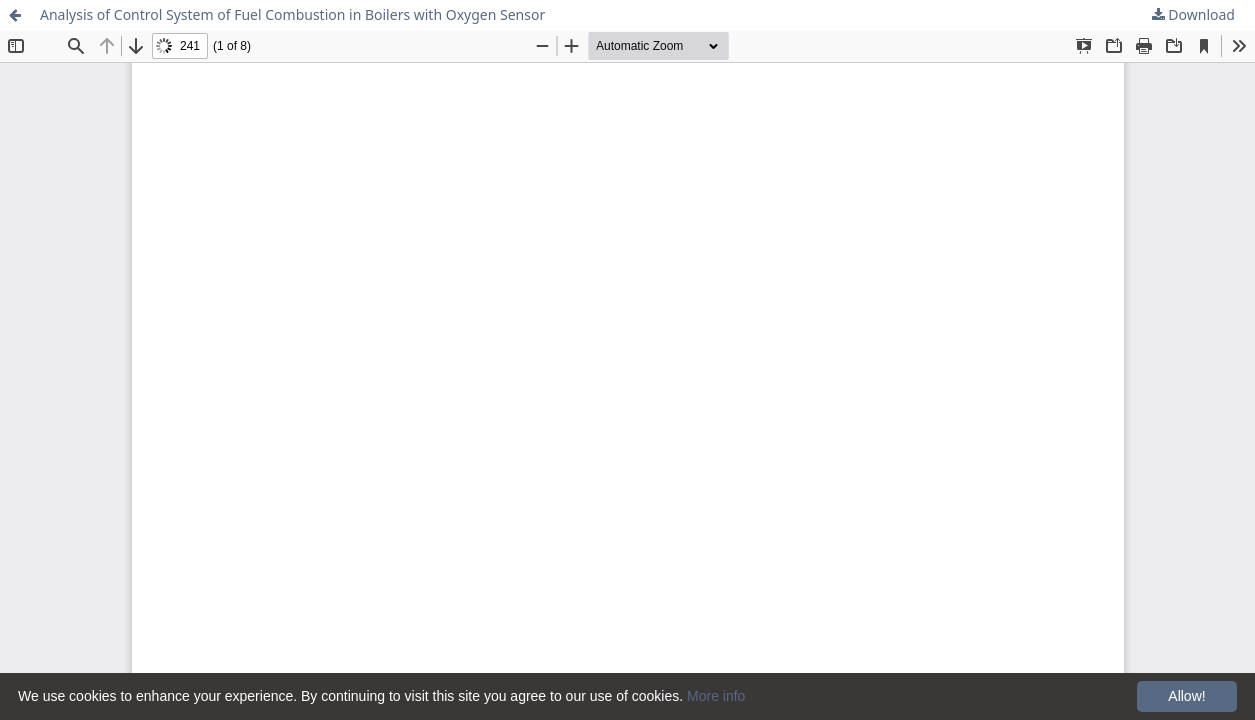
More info (716, 696)
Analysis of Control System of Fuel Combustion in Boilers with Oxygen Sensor (292, 14)
